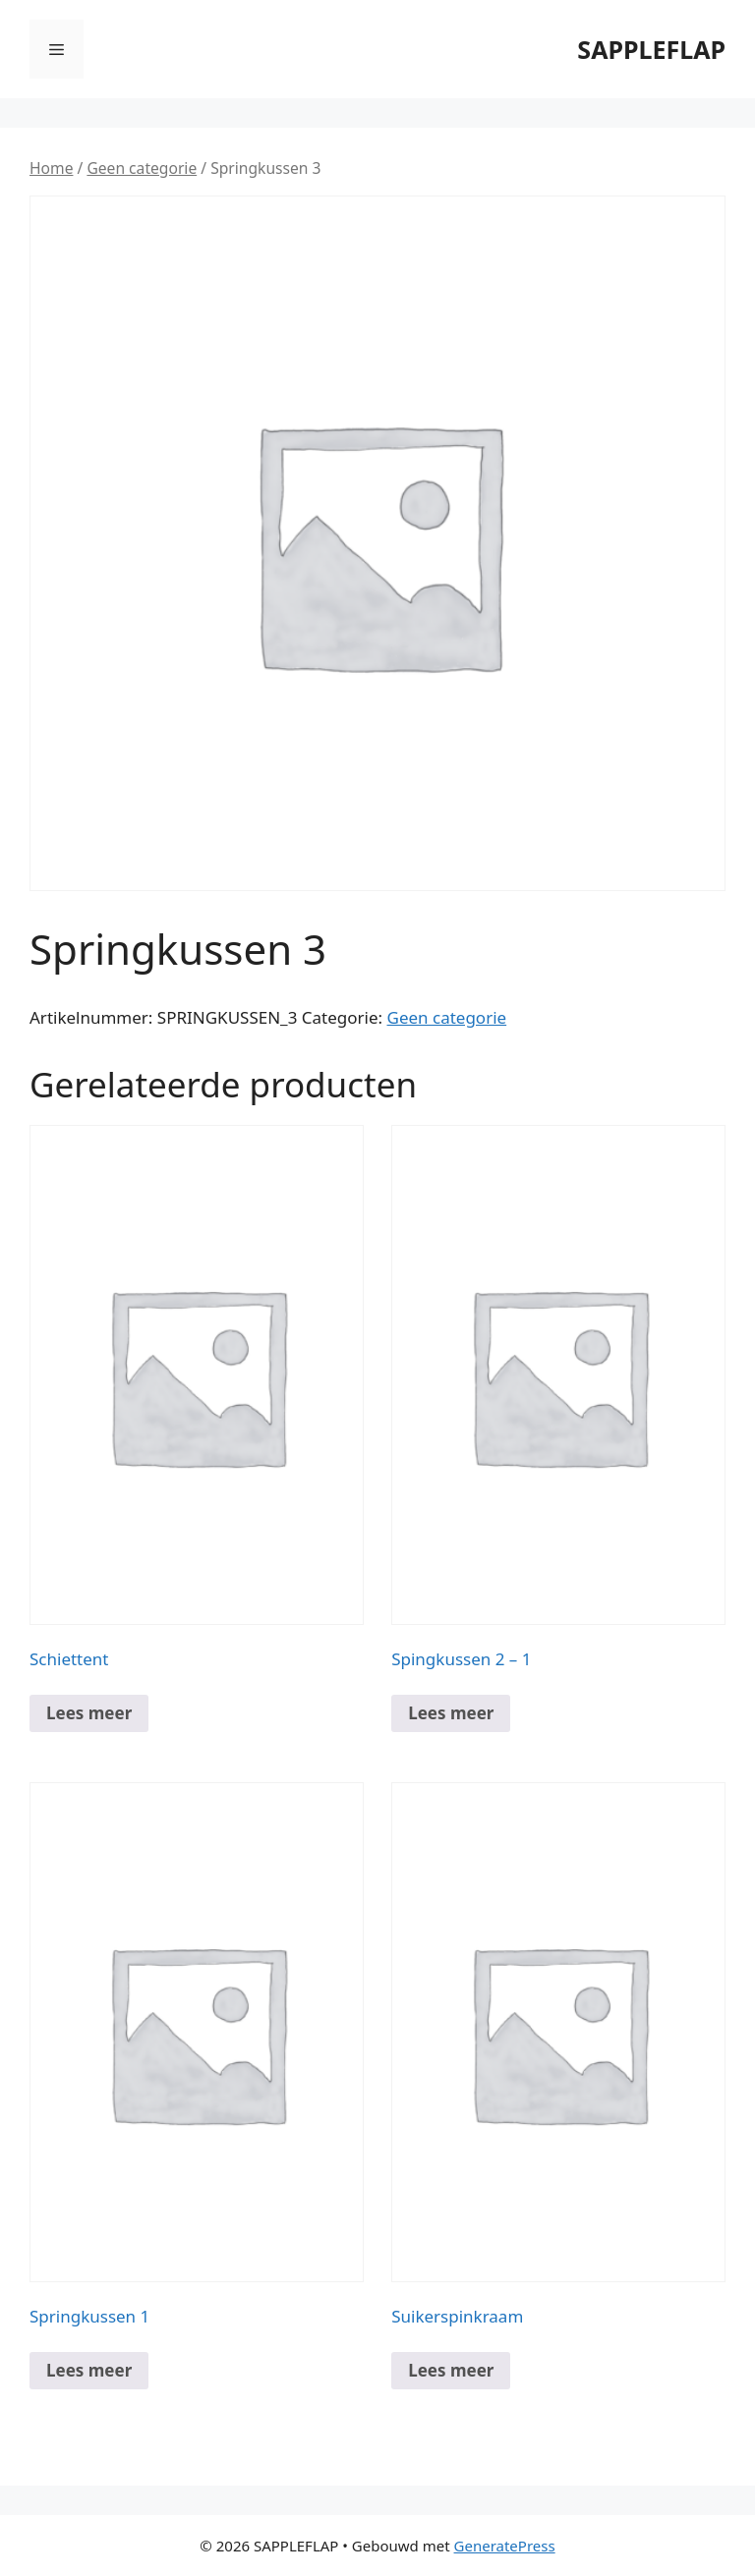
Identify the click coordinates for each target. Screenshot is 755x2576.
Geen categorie (142, 168)
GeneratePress (504, 2545)
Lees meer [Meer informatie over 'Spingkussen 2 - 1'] (451, 1713)
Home (51, 168)
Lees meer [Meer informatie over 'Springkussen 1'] (89, 2370)
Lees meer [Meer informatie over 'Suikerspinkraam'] (451, 2370)
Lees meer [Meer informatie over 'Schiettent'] (89, 1713)
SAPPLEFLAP (651, 49)
